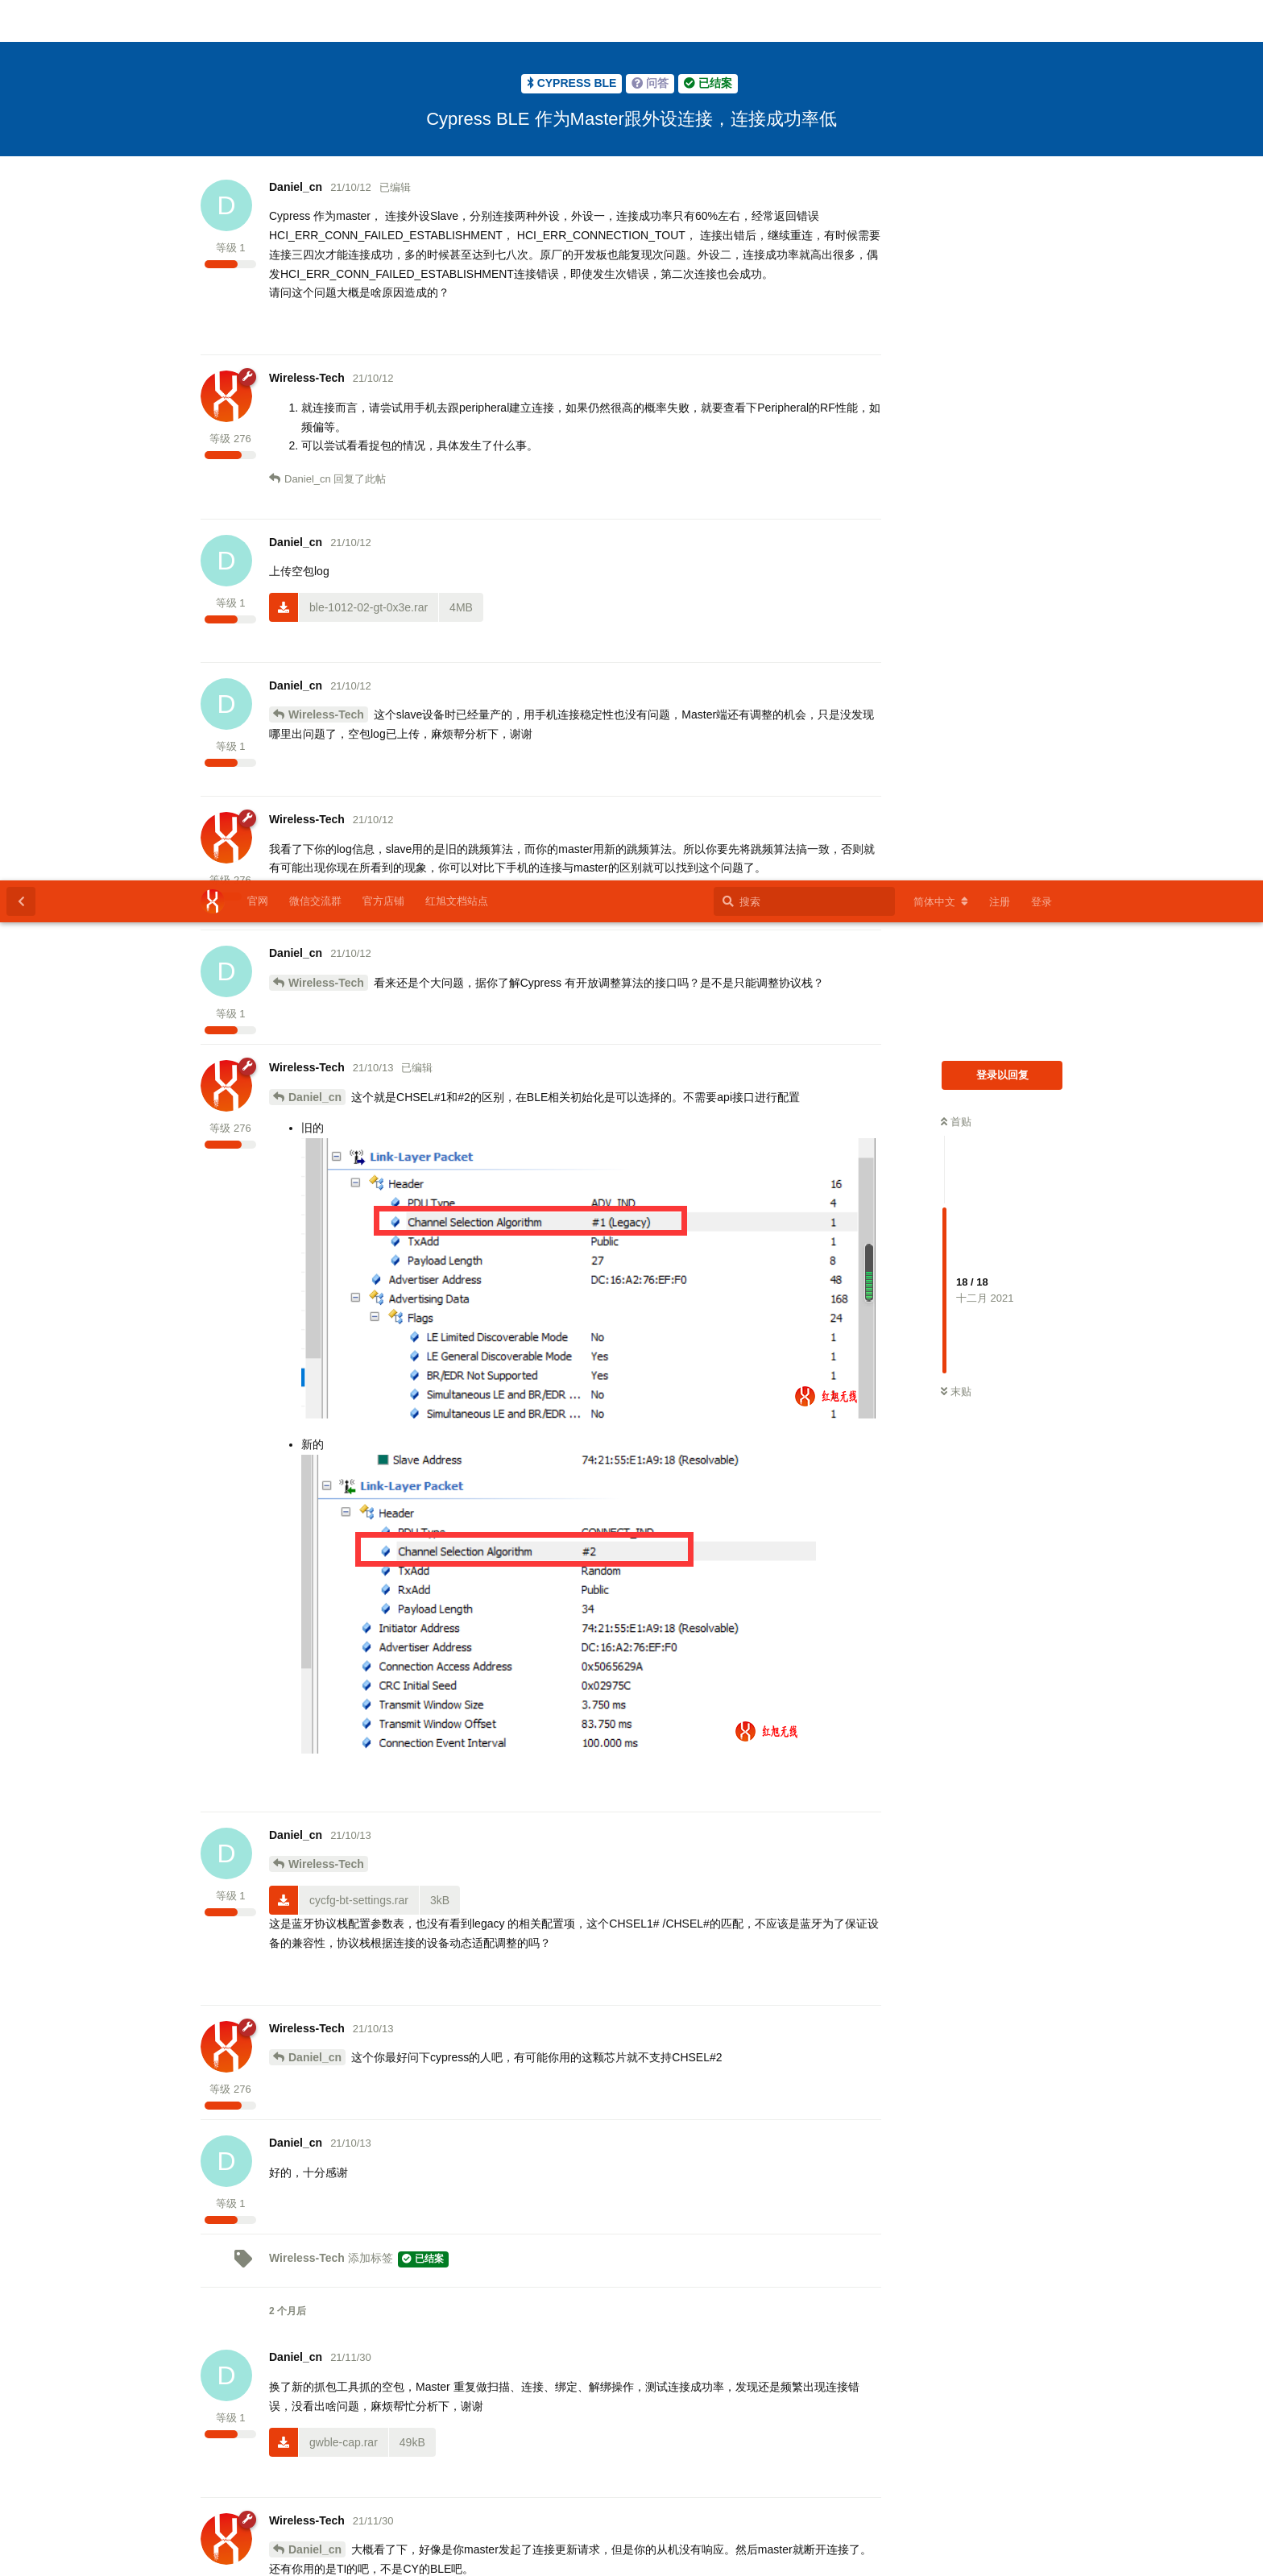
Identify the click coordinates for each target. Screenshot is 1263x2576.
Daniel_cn (315, 216)
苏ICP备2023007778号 (649, 2557)
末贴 (956, 511)
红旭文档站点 (456, 20)
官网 (257, 20)
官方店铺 (383, 20)
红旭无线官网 (552, 2557)
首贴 (956, 241)
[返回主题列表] (20, 20)
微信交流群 (315, 20)
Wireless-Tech (326, 102)
